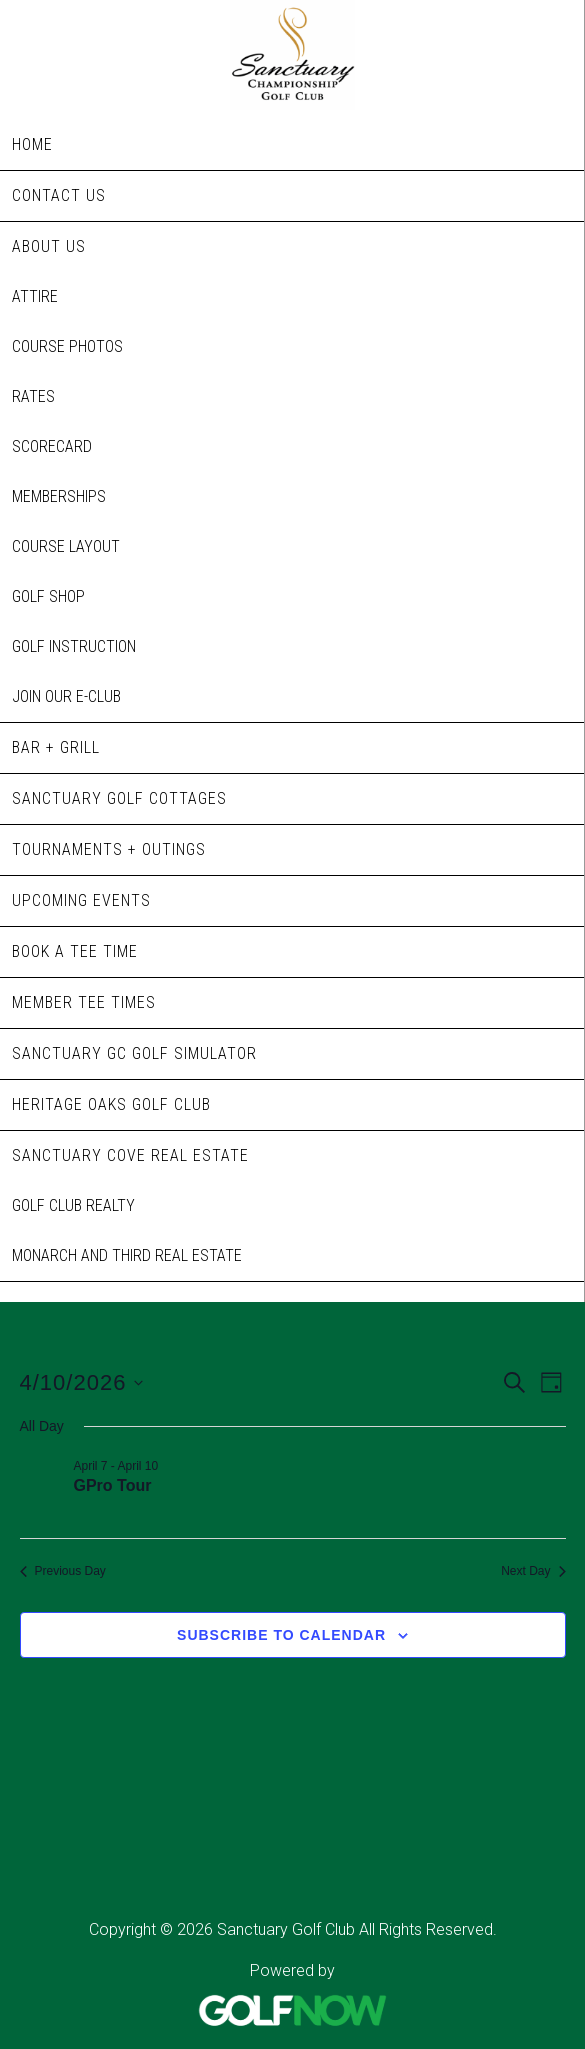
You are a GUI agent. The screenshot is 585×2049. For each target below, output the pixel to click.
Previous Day (63, 1571)
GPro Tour (113, 1485)
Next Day (533, 1571)
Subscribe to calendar (281, 1635)
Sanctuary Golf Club (292, 55)
